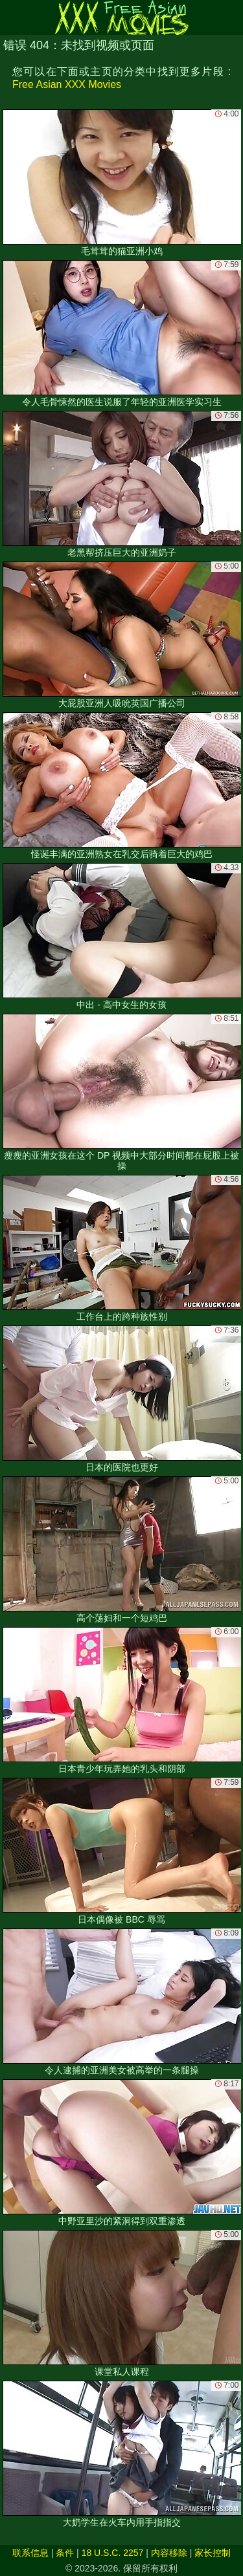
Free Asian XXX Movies (66, 84)
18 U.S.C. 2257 (113, 2553)
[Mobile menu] (11, 17)
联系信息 (30, 2553)
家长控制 (212, 2553)
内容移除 (169, 2553)
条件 (65, 2553)
